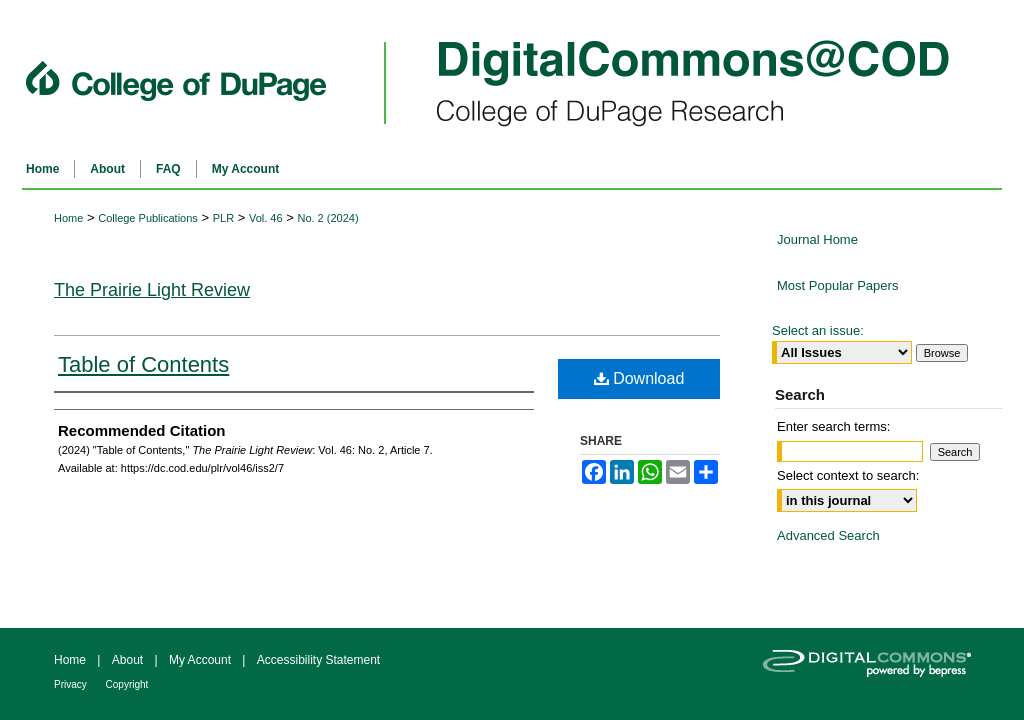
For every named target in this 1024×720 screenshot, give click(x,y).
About (129, 660)
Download (639, 378)
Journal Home (817, 239)
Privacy (72, 684)
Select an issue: (818, 330)
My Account (201, 660)
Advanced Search (828, 535)
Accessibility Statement (318, 660)
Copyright (127, 684)
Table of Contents (143, 364)
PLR (223, 218)
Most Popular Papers (837, 285)
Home (68, 218)
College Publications (148, 218)
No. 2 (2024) (327, 218)
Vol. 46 (266, 218)
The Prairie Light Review (152, 290)
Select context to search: (848, 475)
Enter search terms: (833, 426)
